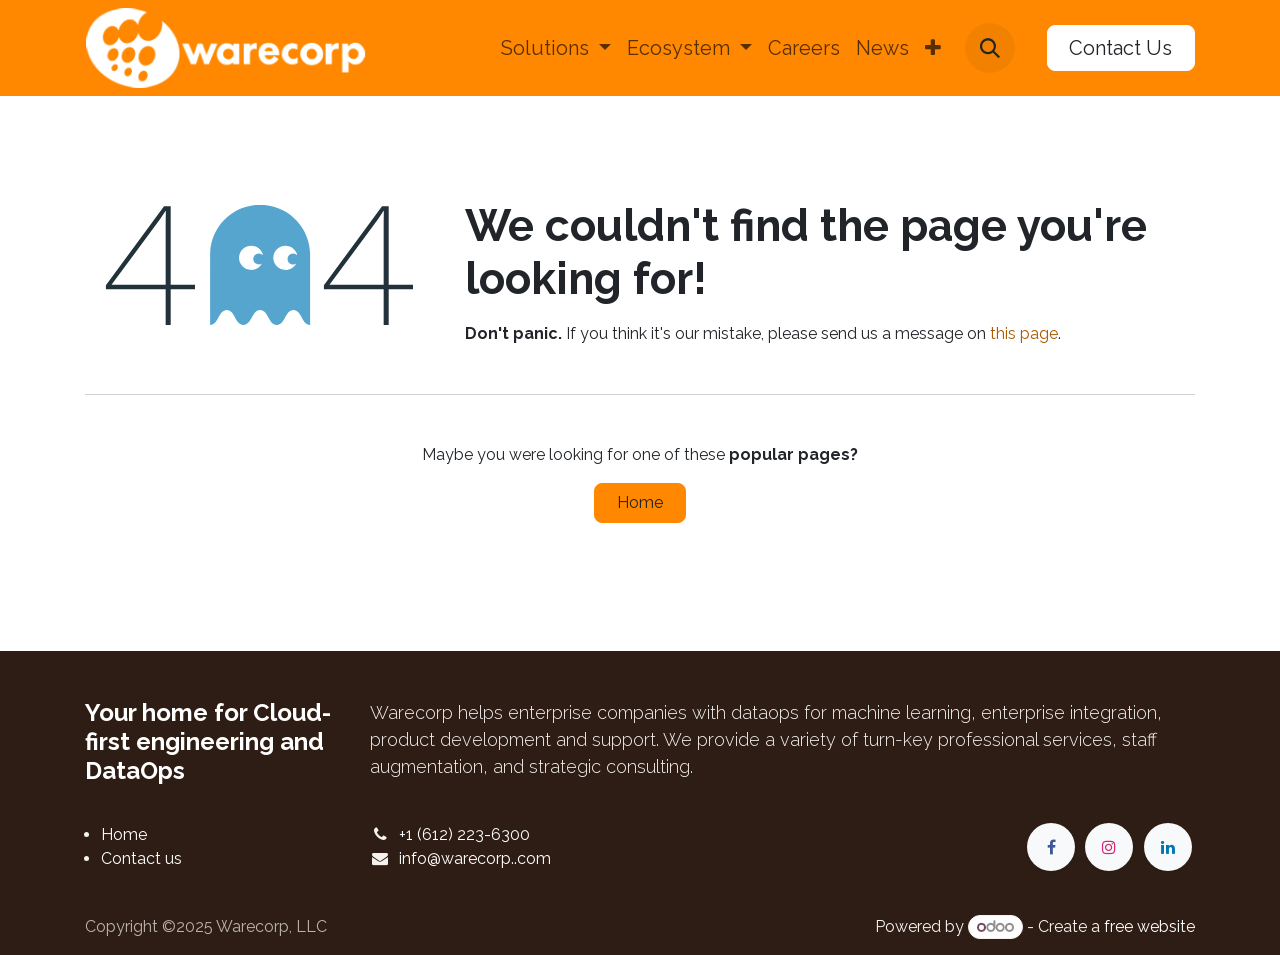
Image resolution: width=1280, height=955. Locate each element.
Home (640, 502)
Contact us (141, 858)
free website (1149, 926)
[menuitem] (556, 48)
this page (1024, 333)
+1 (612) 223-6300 (464, 834)
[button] (990, 48)
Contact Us (1120, 48)
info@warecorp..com (475, 858)
